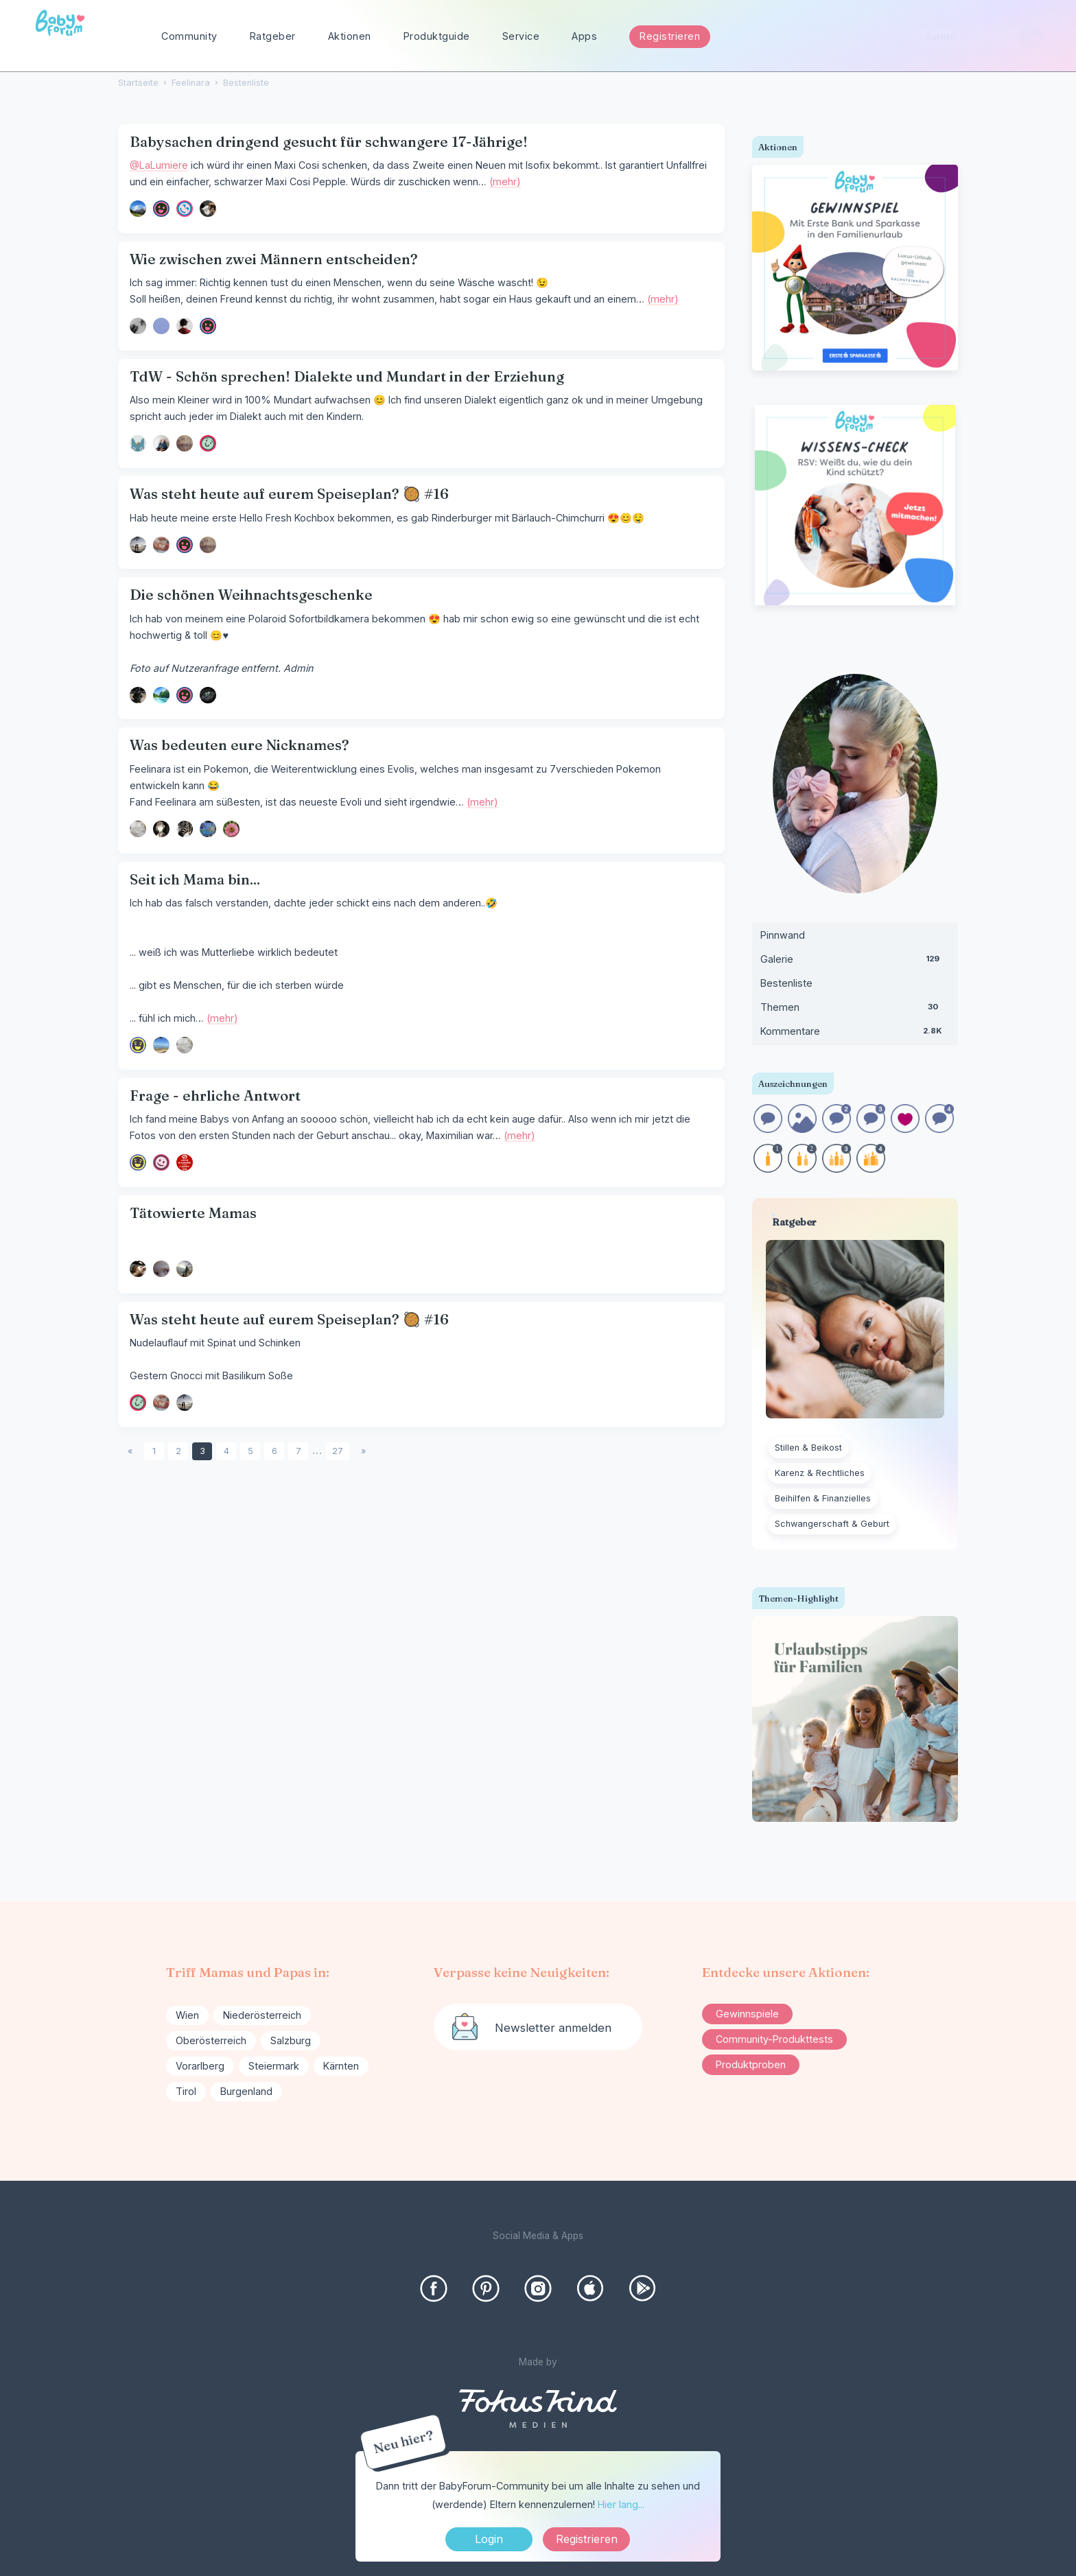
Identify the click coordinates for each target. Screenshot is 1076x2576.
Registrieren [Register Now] (587, 2539)
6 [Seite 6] (274, 1451)
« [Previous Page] (130, 1451)
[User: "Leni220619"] (184, 1269)
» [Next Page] (363, 1451)
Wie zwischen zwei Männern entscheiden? (274, 259)
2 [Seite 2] (178, 1451)
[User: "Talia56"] (184, 208)
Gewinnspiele (747, 2013)
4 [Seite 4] (226, 1451)
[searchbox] (978, 36)
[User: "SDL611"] (161, 1045)
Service (521, 36)
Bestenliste (786, 983)
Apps (584, 36)
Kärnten (341, 2066)
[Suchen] (1031, 36)
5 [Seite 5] (250, 1451)
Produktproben (751, 2064)
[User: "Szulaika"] (208, 695)
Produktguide (437, 36)
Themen (855, 1010)
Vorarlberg (200, 2066)
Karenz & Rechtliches (820, 1473)
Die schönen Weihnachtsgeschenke (251, 594)
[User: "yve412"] (161, 545)
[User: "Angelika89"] (138, 208)
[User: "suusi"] (138, 695)
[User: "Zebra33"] (184, 829)
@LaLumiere (159, 165)
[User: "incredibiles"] (161, 443)
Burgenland (246, 2091)
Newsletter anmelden (553, 2028)
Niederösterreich (262, 2015)
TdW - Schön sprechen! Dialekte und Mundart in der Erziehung (347, 376)
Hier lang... (621, 2504)
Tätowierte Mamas (193, 1212)
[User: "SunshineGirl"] (184, 443)
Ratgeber (273, 36)
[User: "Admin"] (138, 443)
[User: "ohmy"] (138, 829)
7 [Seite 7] (298, 1451)
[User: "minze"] (231, 829)
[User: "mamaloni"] (184, 326)
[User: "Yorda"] (161, 829)
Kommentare (855, 1034)
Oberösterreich (211, 2040)
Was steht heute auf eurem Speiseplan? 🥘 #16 (289, 493)
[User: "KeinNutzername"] (138, 1269)
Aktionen (349, 36)
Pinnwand (782, 935)
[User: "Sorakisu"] (161, 1269)
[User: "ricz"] (138, 545)
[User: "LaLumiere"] (161, 208)
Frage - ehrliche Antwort (215, 1095)
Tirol (186, 2091)
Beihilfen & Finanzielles (823, 1498)
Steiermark (273, 2066)
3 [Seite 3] (202, 1451)
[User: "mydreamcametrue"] (161, 1162)
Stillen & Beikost (808, 1447)
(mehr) (505, 181)
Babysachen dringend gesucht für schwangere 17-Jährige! (329, 141)
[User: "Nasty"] (161, 326)
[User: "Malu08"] (208, 208)
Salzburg (290, 2040)
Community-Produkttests (774, 2039)
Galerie (855, 962)
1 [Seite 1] (154, 1451)
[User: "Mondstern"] (184, 1162)
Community (189, 36)
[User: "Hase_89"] (208, 443)
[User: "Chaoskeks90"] (208, 829)
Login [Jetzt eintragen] (489, 2539)
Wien (187, 2015)
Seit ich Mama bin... (195, 879)
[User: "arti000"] (138, 326)
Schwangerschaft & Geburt (832, 1524)
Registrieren (670, 36)
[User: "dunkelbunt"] (184, 545)
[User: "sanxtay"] (161, 695)
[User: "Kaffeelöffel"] (138, 1045)
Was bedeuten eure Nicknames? (239, 744)
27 (337, 1451)
